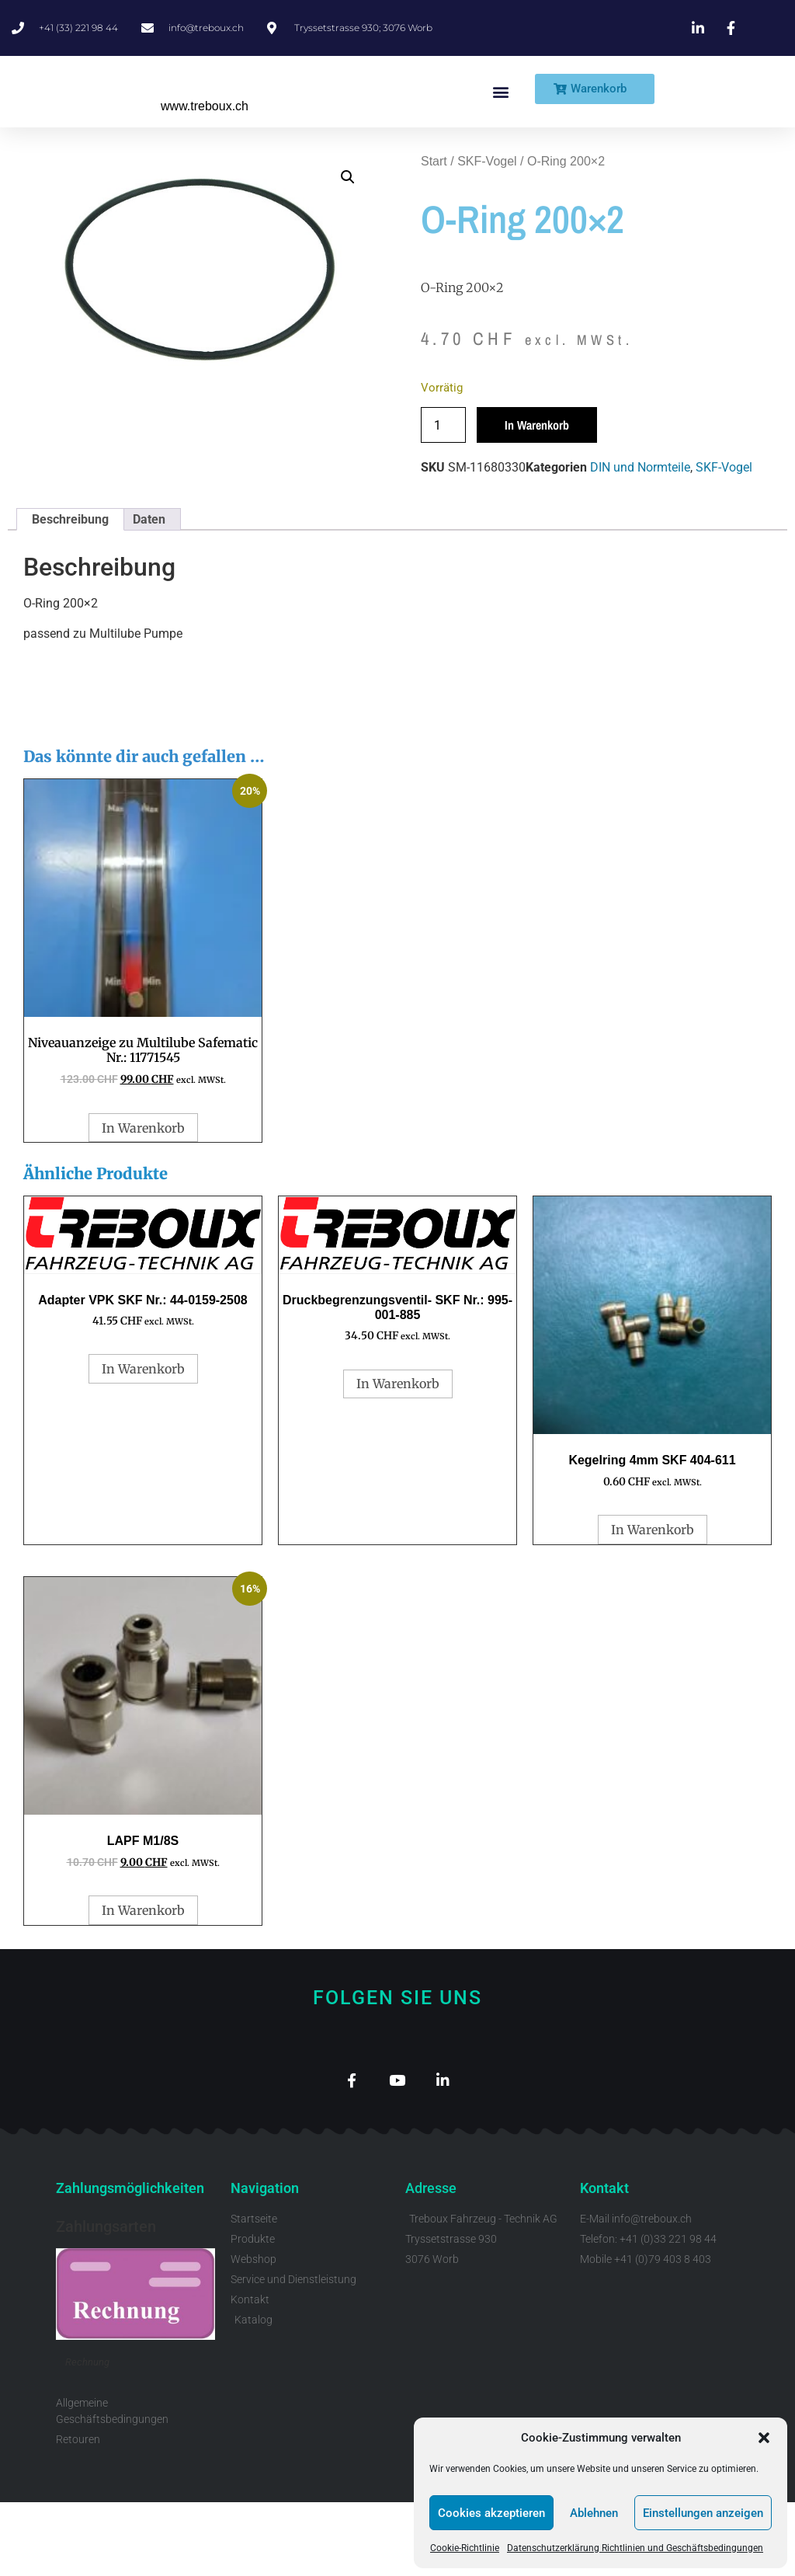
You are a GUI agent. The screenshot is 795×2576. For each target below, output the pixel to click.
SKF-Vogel (486, 228)
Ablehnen (594, 2513)
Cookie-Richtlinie (464, 2548)
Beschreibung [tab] (70, 587)
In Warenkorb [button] (143, 1195)
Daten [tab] (149, 587)
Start (434, 228)
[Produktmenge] (443, 493)
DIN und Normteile (640, 535)
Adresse (431, 2262)
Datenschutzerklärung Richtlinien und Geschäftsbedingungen (635, 2548)
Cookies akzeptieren (491, 2513)
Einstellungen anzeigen (703, 2513)
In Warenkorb (537, 493)
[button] (764, 2437)
